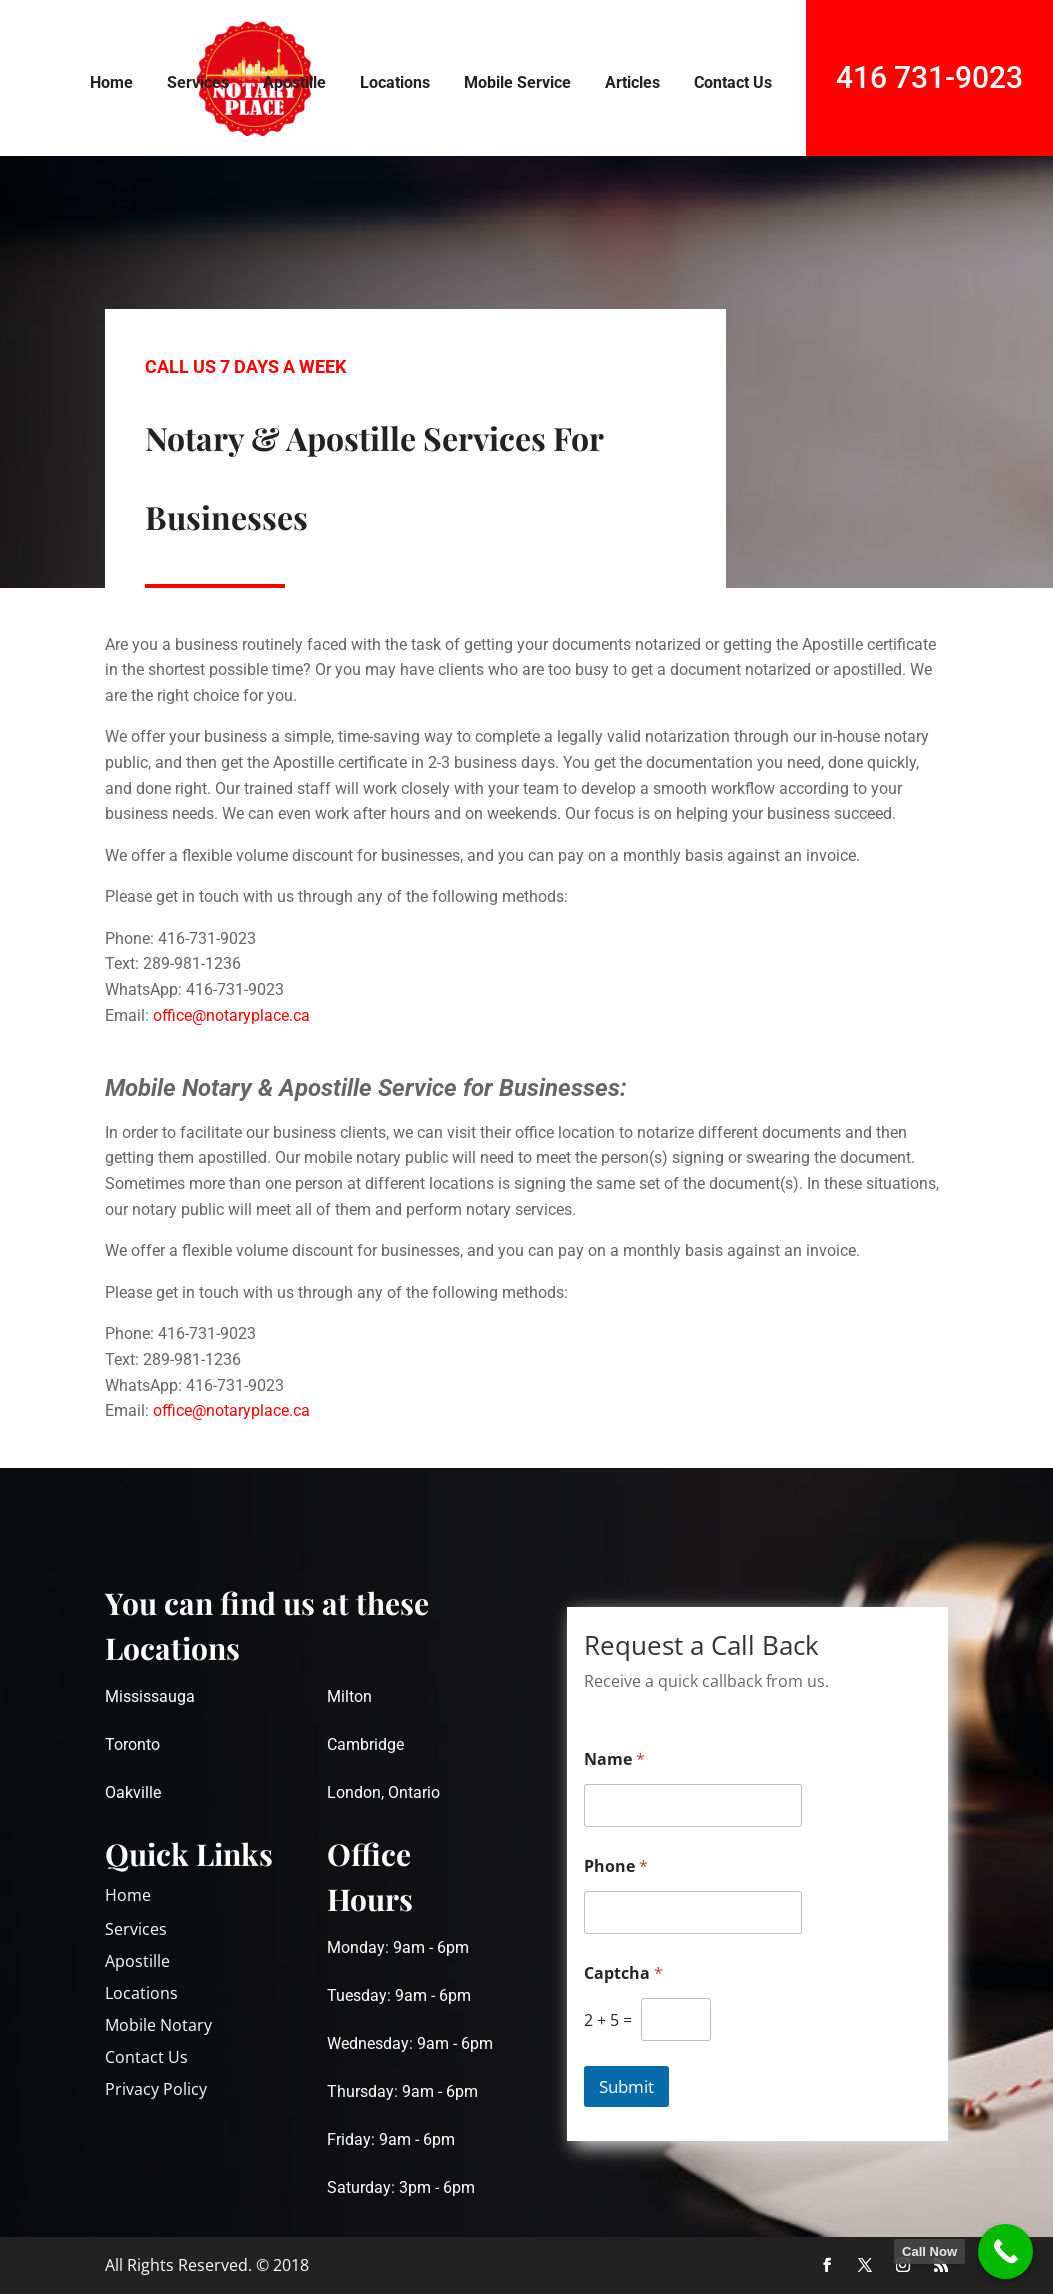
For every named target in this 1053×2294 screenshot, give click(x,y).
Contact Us (733, 82)
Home (111, 82)
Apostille (294, 82)
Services (198, 82)
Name (614, 1759)
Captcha (623, 1973)
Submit (626, 2086)
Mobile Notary (158, 2025)
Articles (632, 82)
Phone (616, 1866)
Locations (395, 82)
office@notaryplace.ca (231, 1015)
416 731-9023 (929, 77)
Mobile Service (517, 82)
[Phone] (693, 1912)
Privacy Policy (156, 2089)
